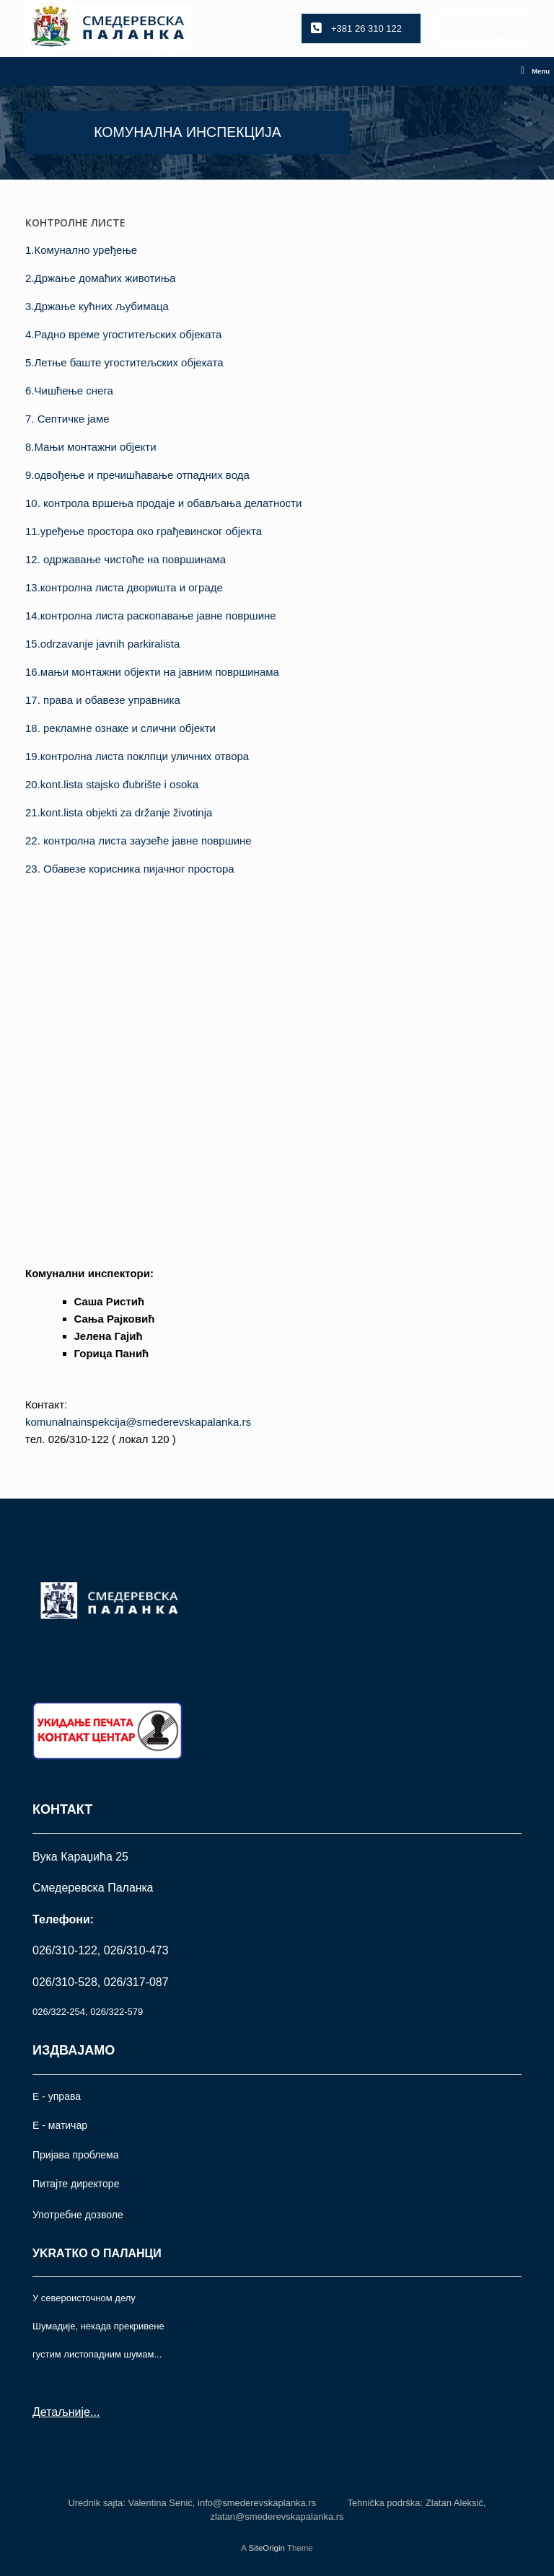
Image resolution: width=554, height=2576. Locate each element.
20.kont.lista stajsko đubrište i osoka (111, 784)
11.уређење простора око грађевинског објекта (143, 531)
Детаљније (61, 2412)
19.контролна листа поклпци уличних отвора (137, 756)
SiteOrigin (266, 2548)
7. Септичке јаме (67, 419)
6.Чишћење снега (69, 390)
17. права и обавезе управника (102, 700)
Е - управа (56, 2096)
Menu (535, 71)
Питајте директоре (75, 2183)
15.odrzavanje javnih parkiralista (102, 644)
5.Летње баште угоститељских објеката (124, 362)
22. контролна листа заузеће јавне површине (138, 840)
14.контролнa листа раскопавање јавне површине (150, 615)
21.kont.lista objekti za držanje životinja (118, 812)
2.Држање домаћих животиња (100, 278)
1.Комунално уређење (81, 250)
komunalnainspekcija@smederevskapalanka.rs (138, 1422)
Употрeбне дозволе (77, 2214)
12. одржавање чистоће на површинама (125, 559)
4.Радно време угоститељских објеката (123, 334)
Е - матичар (59, 2125)
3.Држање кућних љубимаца (97, 306)
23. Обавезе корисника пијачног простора (129, 869)
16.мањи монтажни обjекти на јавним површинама (152, 672)
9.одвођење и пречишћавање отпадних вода (137, 475)
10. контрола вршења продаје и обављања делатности (163, 503)
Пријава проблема (75, 2155)
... (95, 2412)
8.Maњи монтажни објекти (91, 447)
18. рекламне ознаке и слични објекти (120, 728)
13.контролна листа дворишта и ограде (124, 587)
